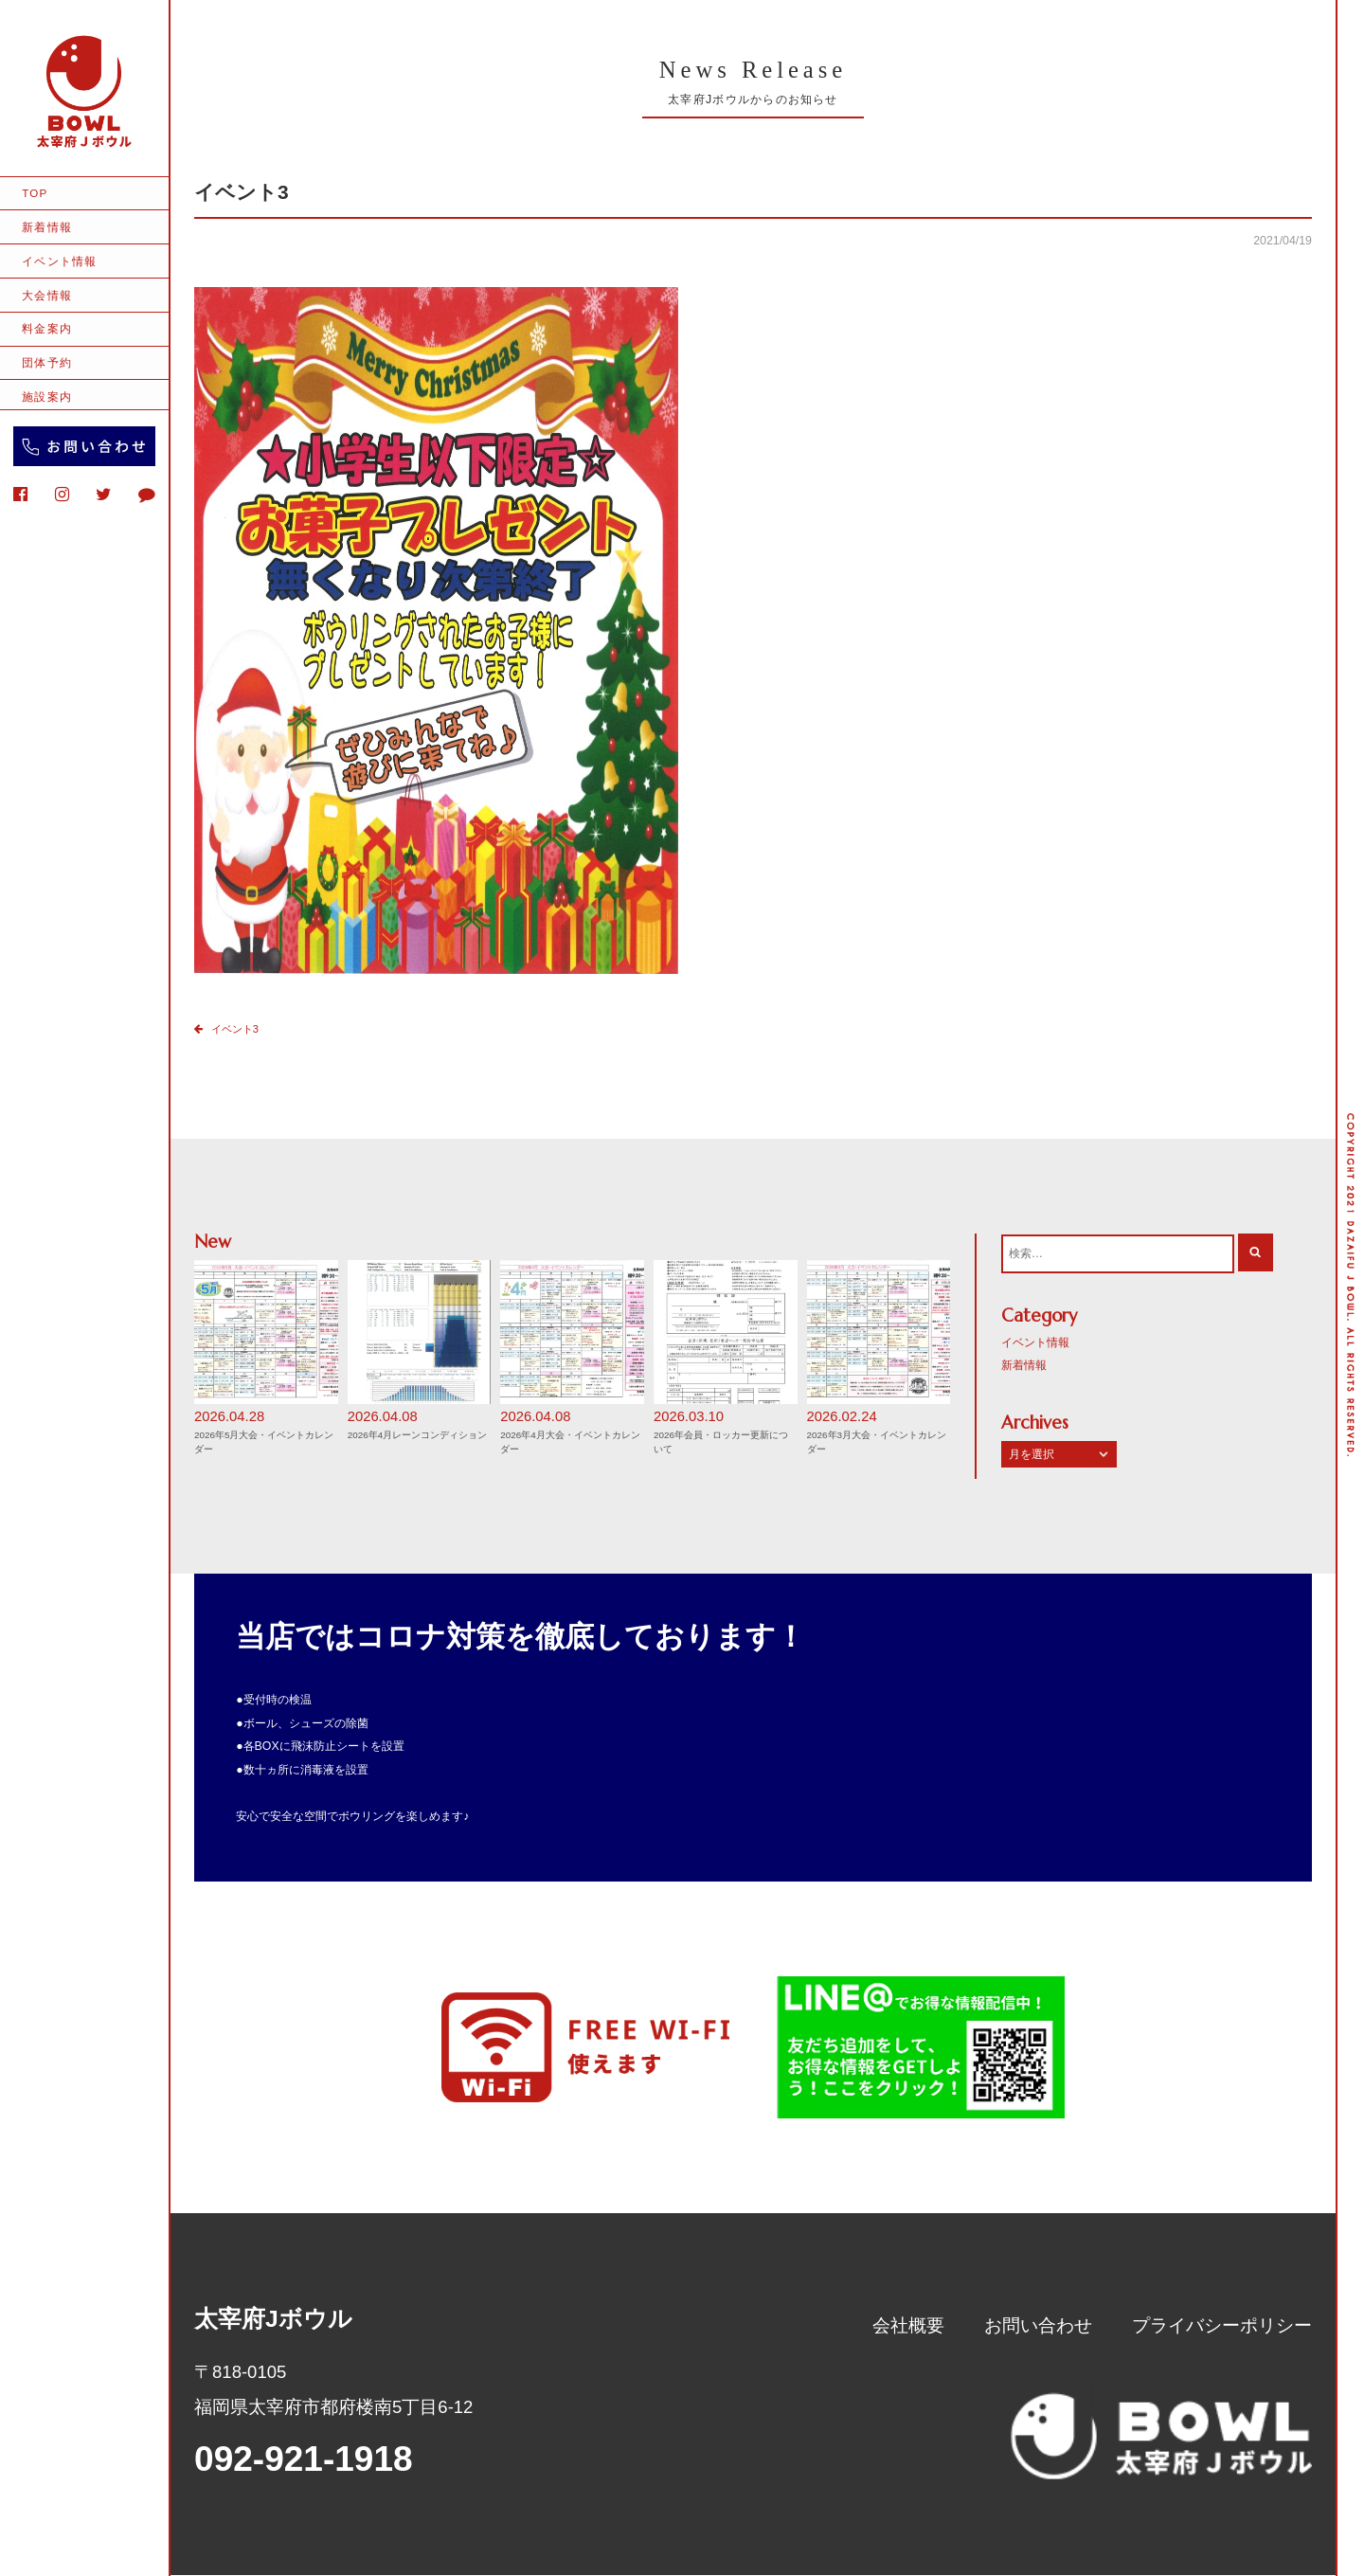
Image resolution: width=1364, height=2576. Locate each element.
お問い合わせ (1038, 2326)
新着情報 (47, 227)
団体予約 (47, 362)
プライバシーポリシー (1222, 2326)
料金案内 (47, 328)
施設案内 (47, 396)
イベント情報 (59, 261)
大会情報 (47, 295)
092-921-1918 (303, 2460)
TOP (34, 193)
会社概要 (908, 2326)
